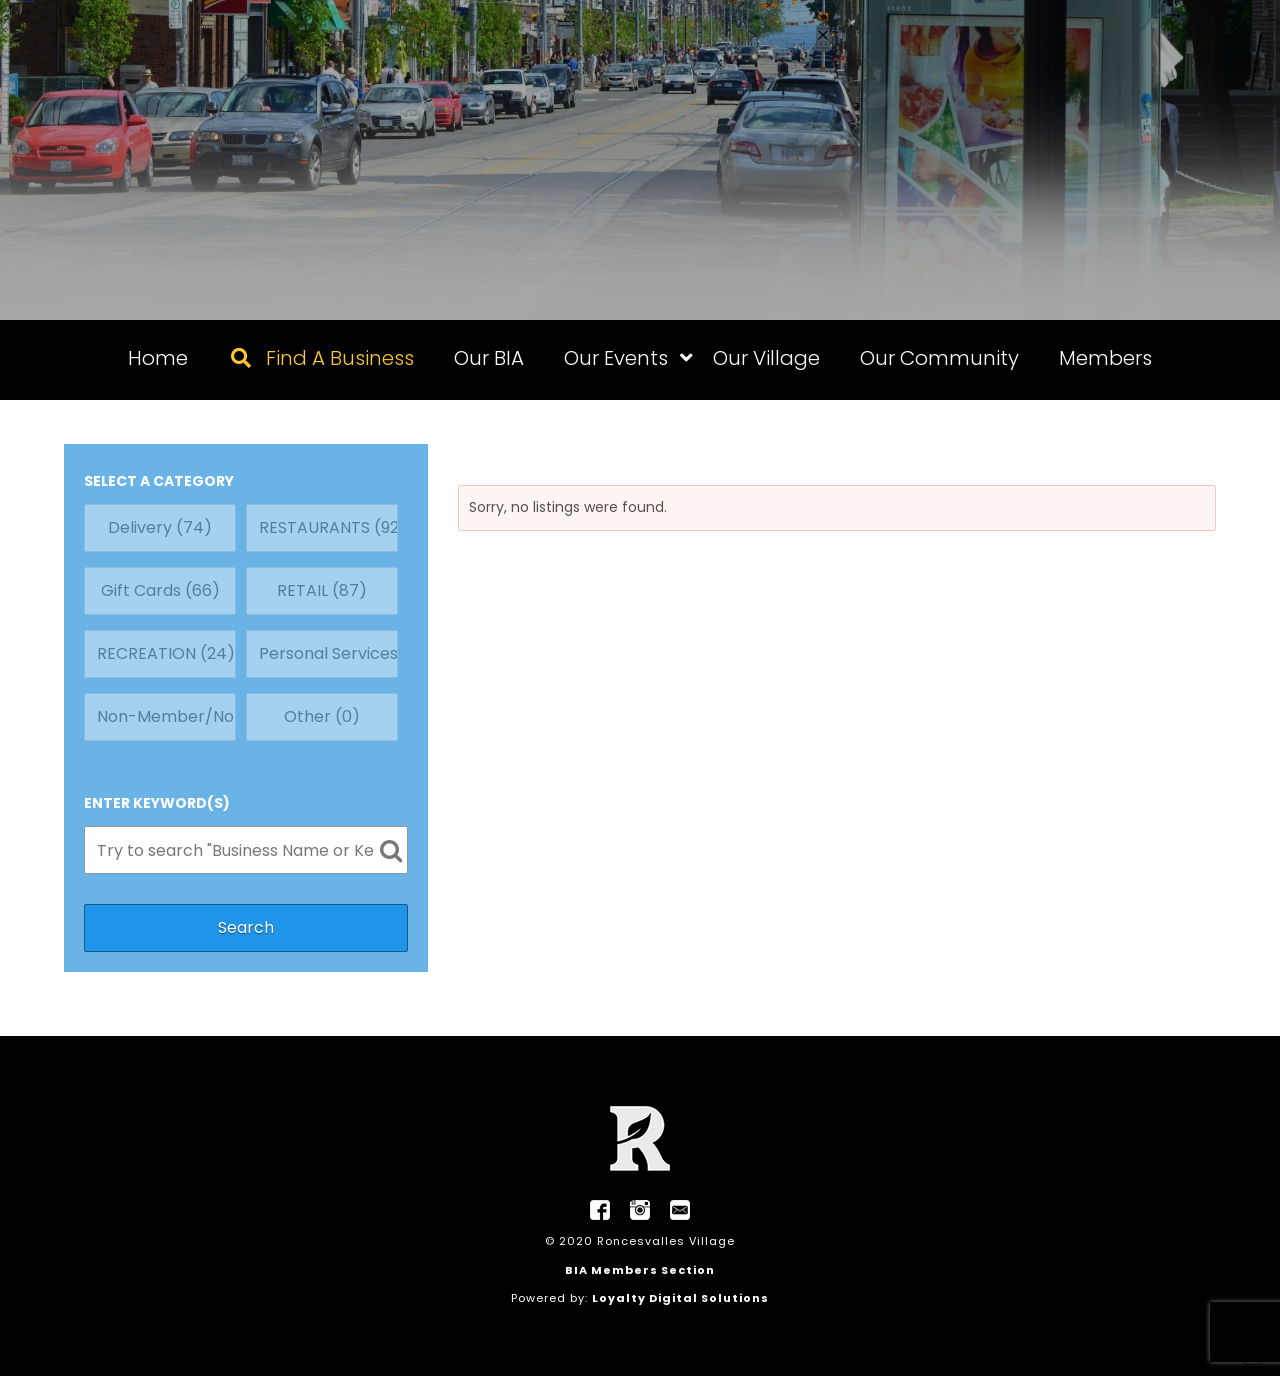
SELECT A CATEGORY (159, 481)
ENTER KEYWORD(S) (157, 803)
